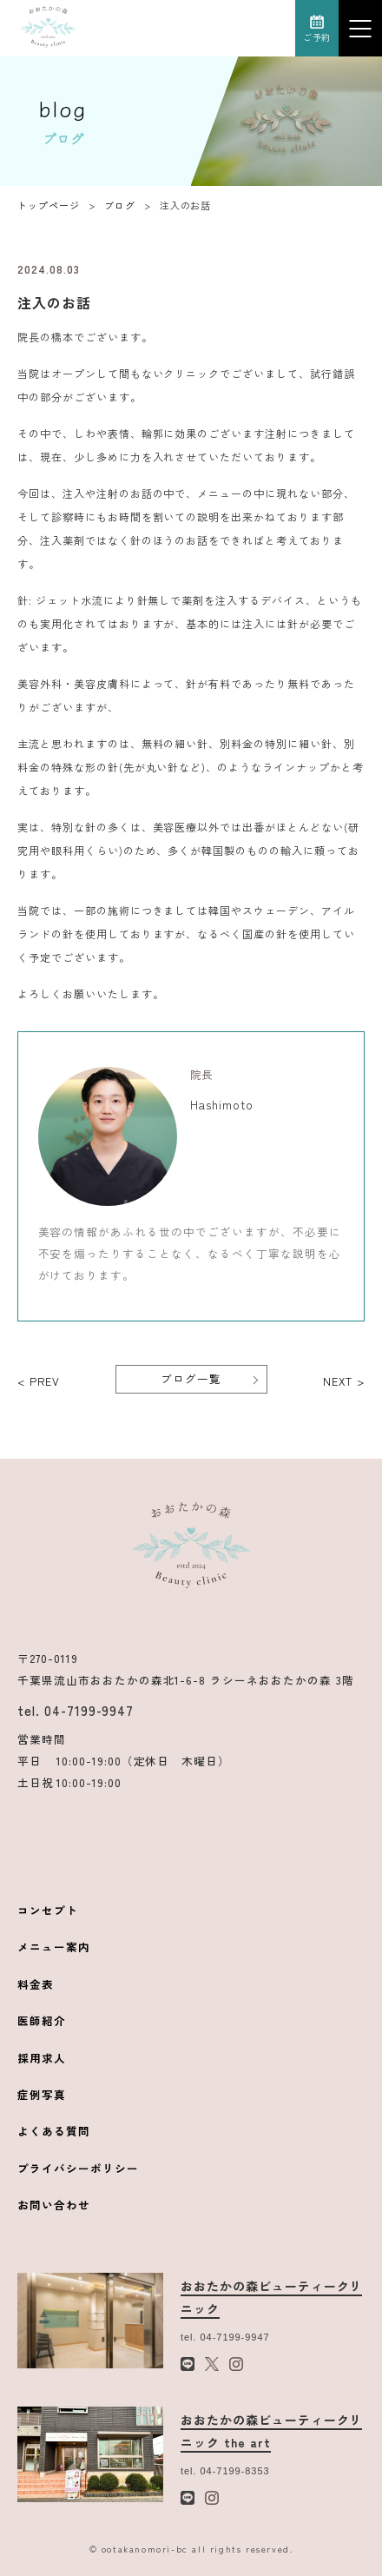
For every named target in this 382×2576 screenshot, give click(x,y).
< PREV (38, 1381)
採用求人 (41, 2058)
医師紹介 (41, 2020)
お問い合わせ (53, 2204)
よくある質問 (53, 2130)
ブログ (119, 205)
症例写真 (41, 2094)
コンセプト (47, 1910)
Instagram (273, 28)
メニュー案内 (53, 1946)
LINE (203, 28)
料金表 (35, 1984)
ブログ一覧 (191, 1378)
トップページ (48, 205)
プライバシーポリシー (78, 2168)
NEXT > (344, 1381)
